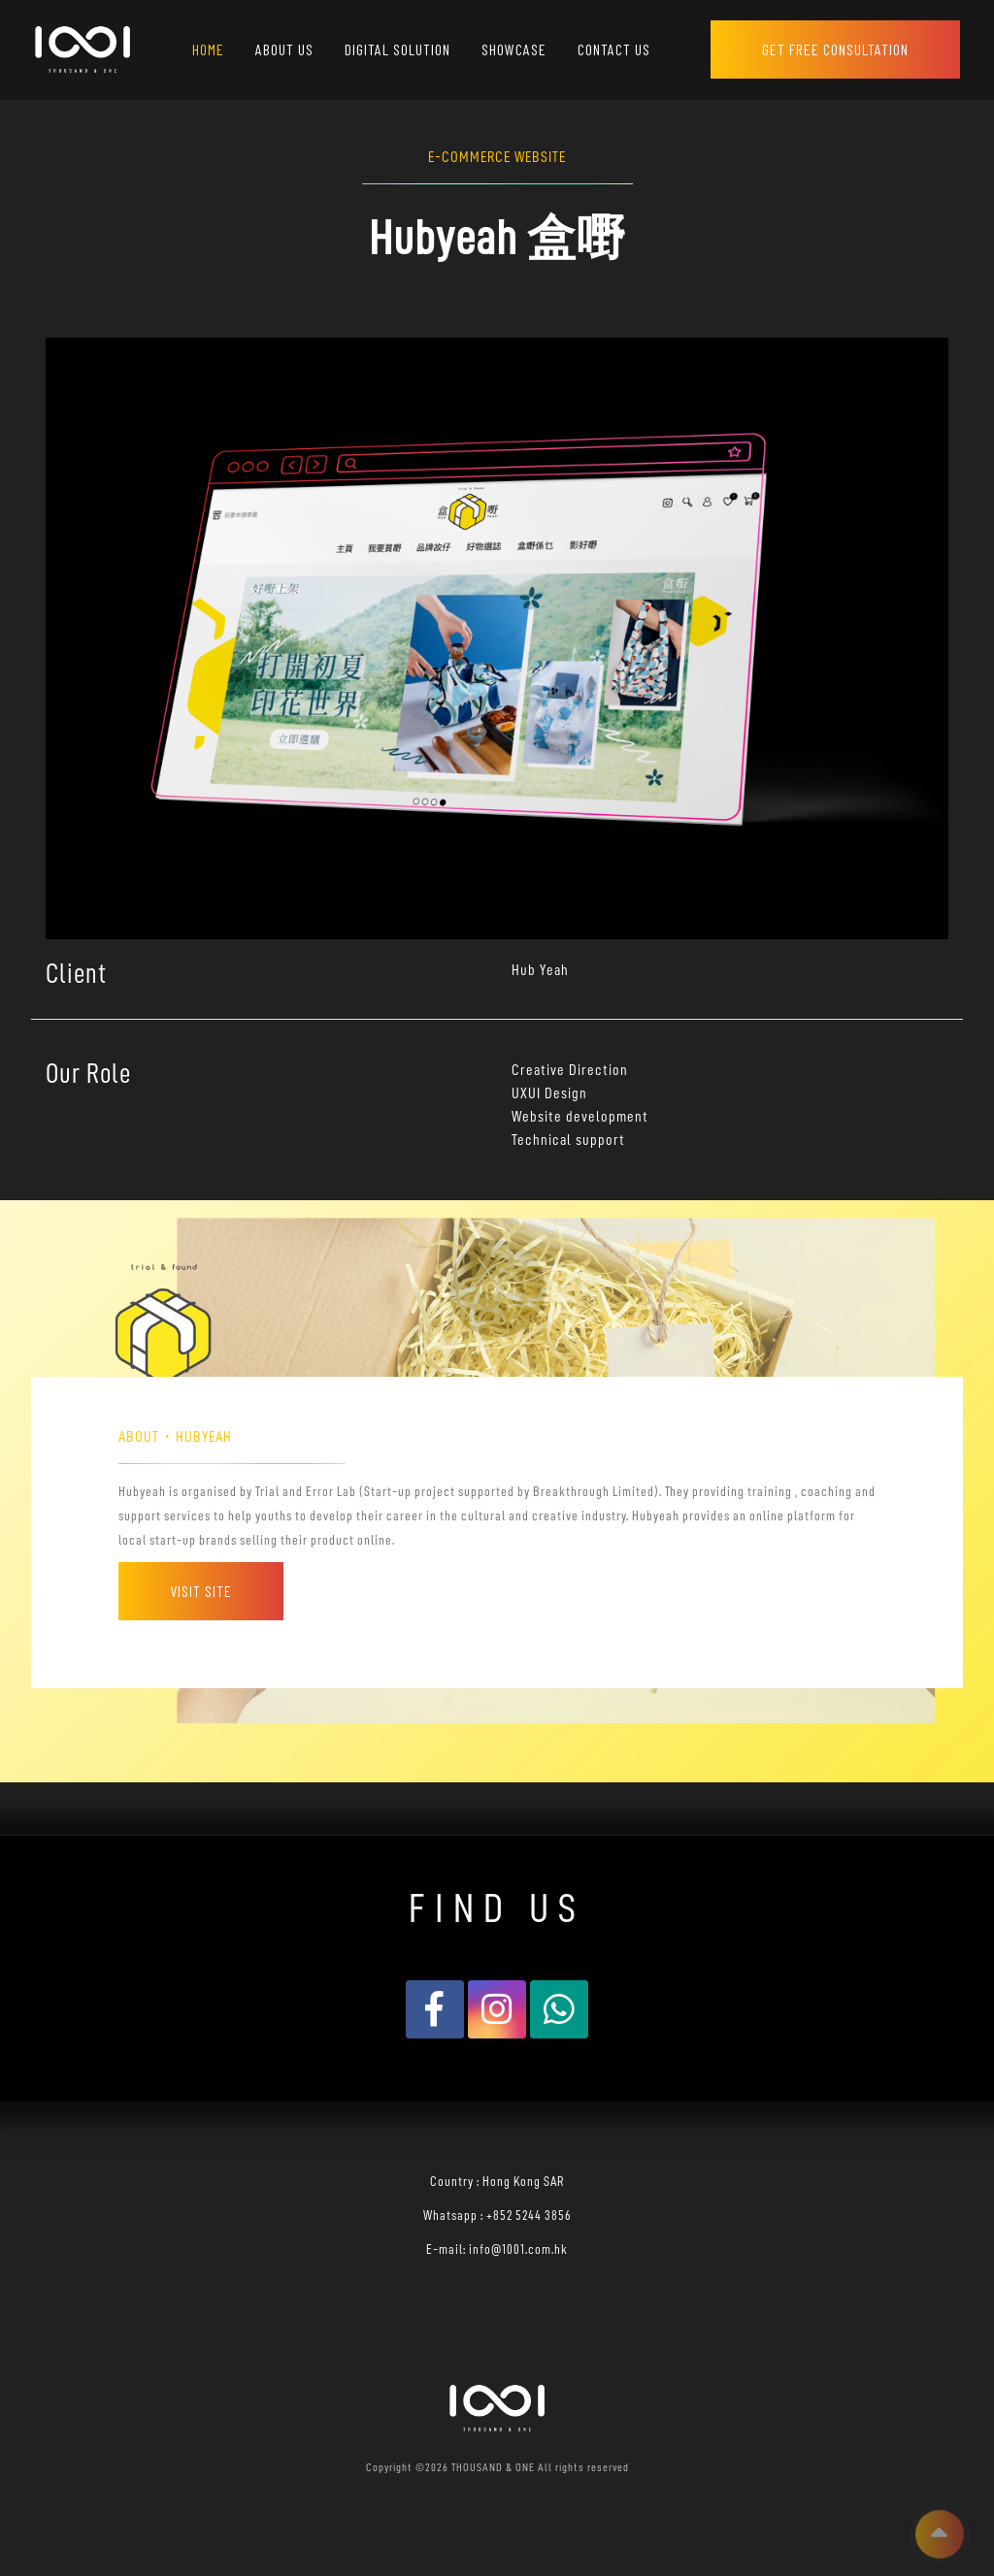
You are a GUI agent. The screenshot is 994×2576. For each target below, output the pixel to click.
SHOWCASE (514, 49)
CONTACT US (614, 49)
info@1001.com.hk (518, 2249)
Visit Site (201, 1590)
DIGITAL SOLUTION (397, 49)
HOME (208, 49)
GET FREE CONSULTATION (835, 49)
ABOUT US (284, 49)
